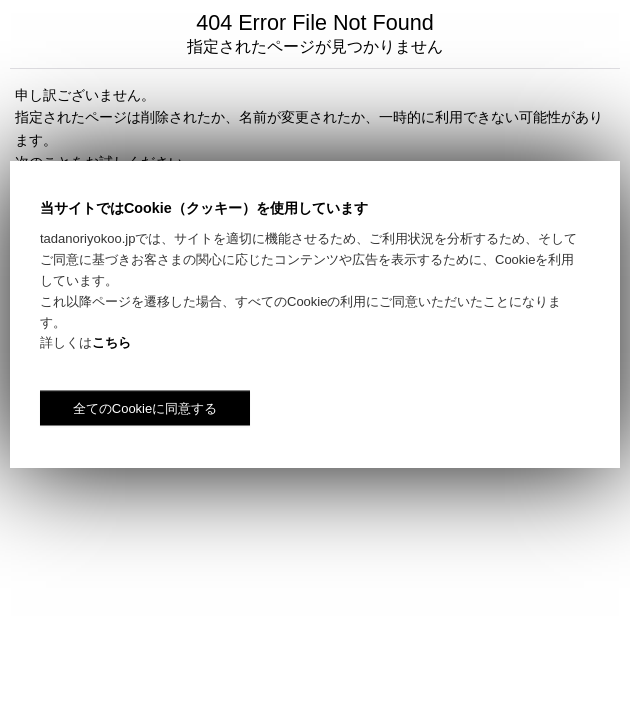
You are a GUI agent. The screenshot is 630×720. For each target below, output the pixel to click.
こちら (111, 342)
